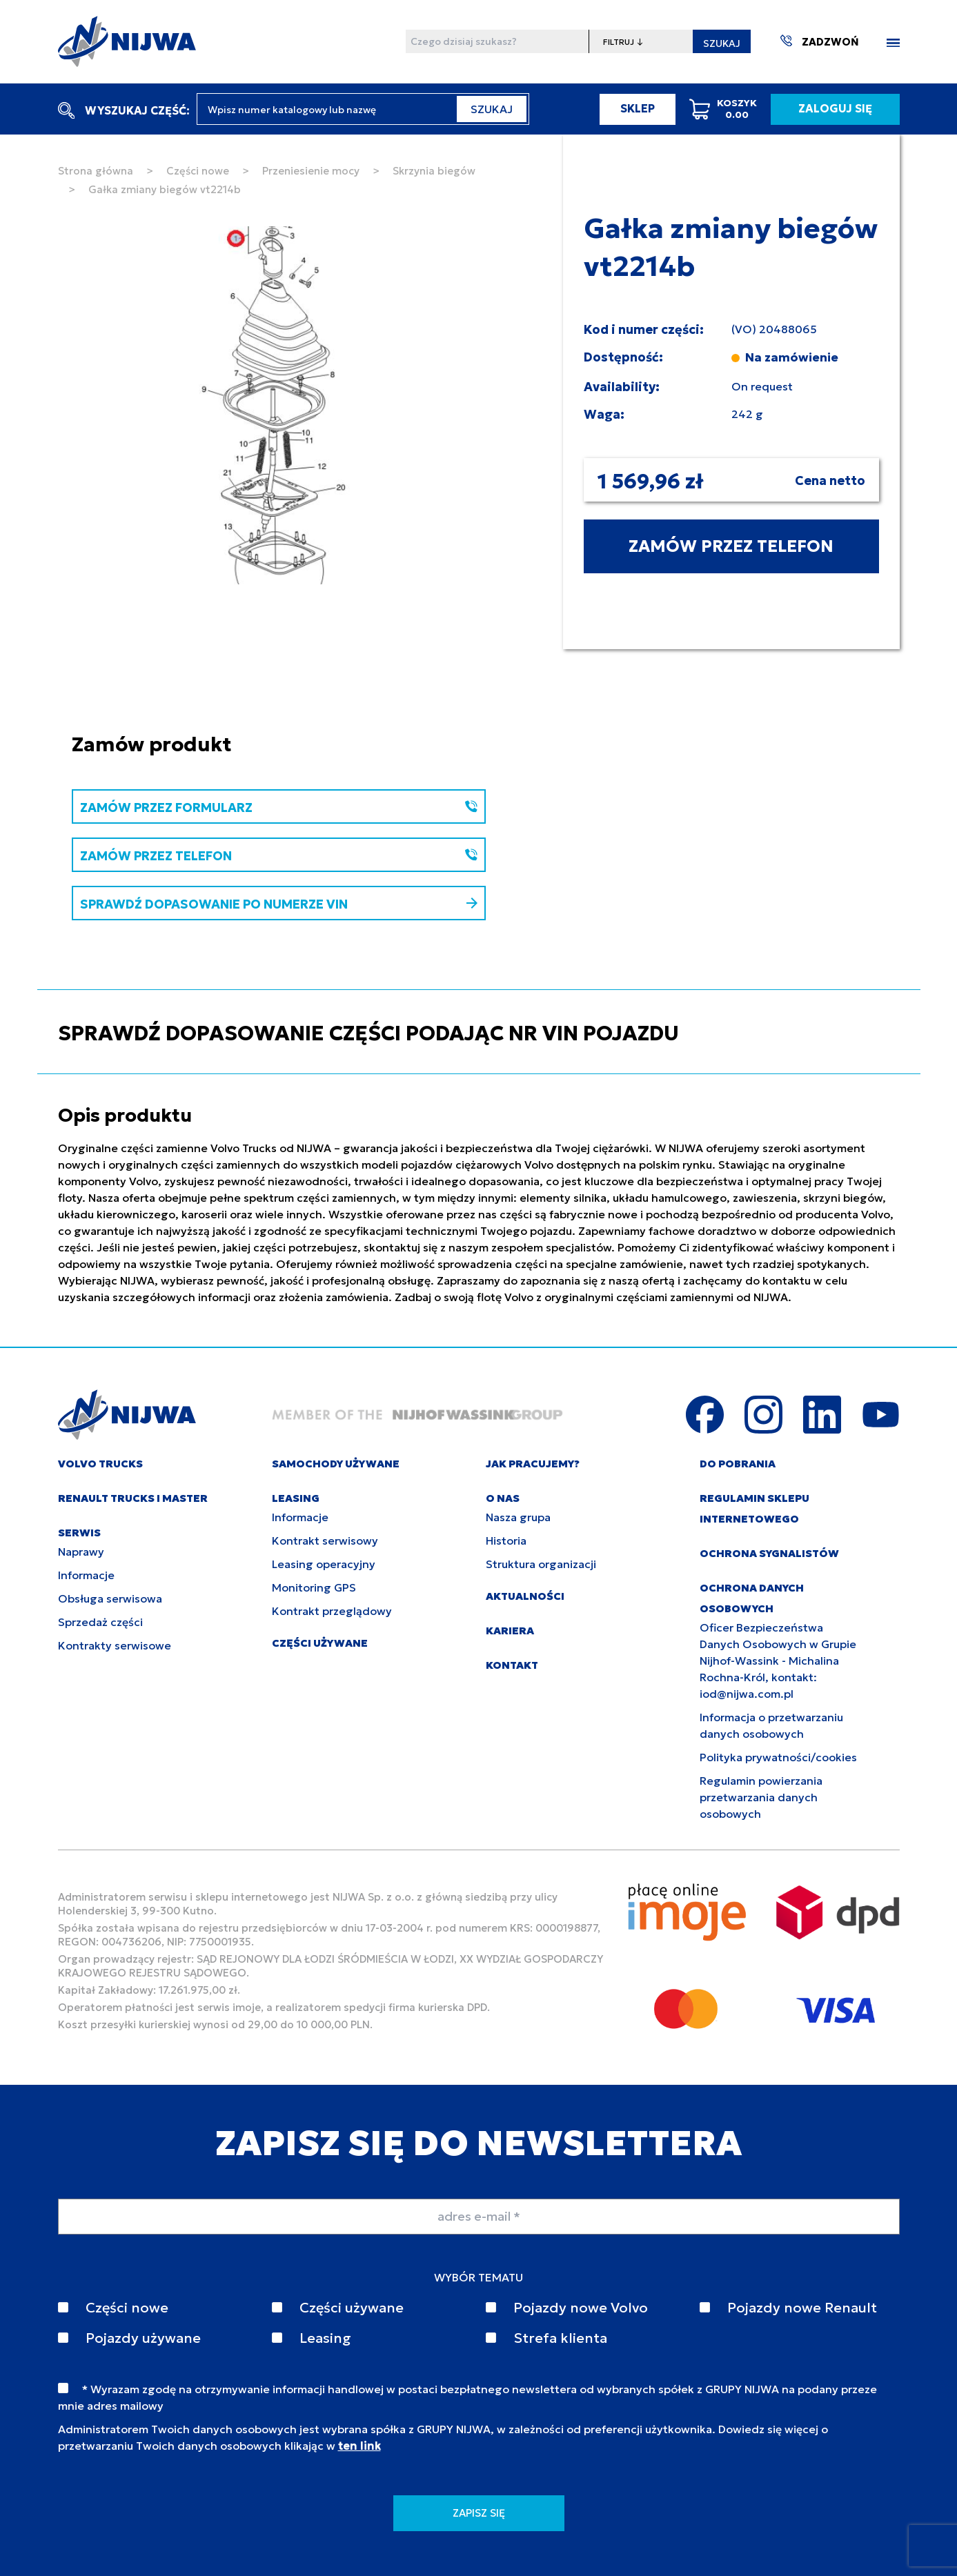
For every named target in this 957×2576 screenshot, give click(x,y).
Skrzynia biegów (434, 170)
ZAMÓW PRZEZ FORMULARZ (278, 807)
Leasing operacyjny (323, 1564)
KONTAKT (512, 1665)
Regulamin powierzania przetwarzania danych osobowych (761, 1797)
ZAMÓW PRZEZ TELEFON (731, 546)
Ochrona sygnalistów (769, 1553)
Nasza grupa (518, 1517)
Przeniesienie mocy (310, 170)
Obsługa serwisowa (110, 1598)
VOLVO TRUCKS (100, 1463)
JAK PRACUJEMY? (533, 1463)
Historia (506, 1540)
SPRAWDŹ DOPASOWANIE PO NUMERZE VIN (278, 904)
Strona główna (95, 170)
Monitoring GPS (314, 1587)
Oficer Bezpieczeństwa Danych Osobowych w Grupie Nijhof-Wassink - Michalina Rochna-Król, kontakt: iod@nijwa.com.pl (778, 1661)
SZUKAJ (721, 43)
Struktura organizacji (541, 1564)
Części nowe (197, 170)
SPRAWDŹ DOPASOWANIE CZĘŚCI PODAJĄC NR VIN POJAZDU (368, 1033)
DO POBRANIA (738, 1463)
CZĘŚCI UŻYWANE (320, 1642)
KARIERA (510, 1630)
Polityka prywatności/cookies (778, 1757)
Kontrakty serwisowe (114, 1645)
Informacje (86, 1575)
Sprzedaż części (100, 1622)
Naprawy (81, 1551)
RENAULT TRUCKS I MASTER (133, 1498)
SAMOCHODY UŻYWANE (335, 1463)
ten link (359, 2446)
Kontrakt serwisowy (325, 1540)
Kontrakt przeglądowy (332, 1611)
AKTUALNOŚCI (525, 1596)
